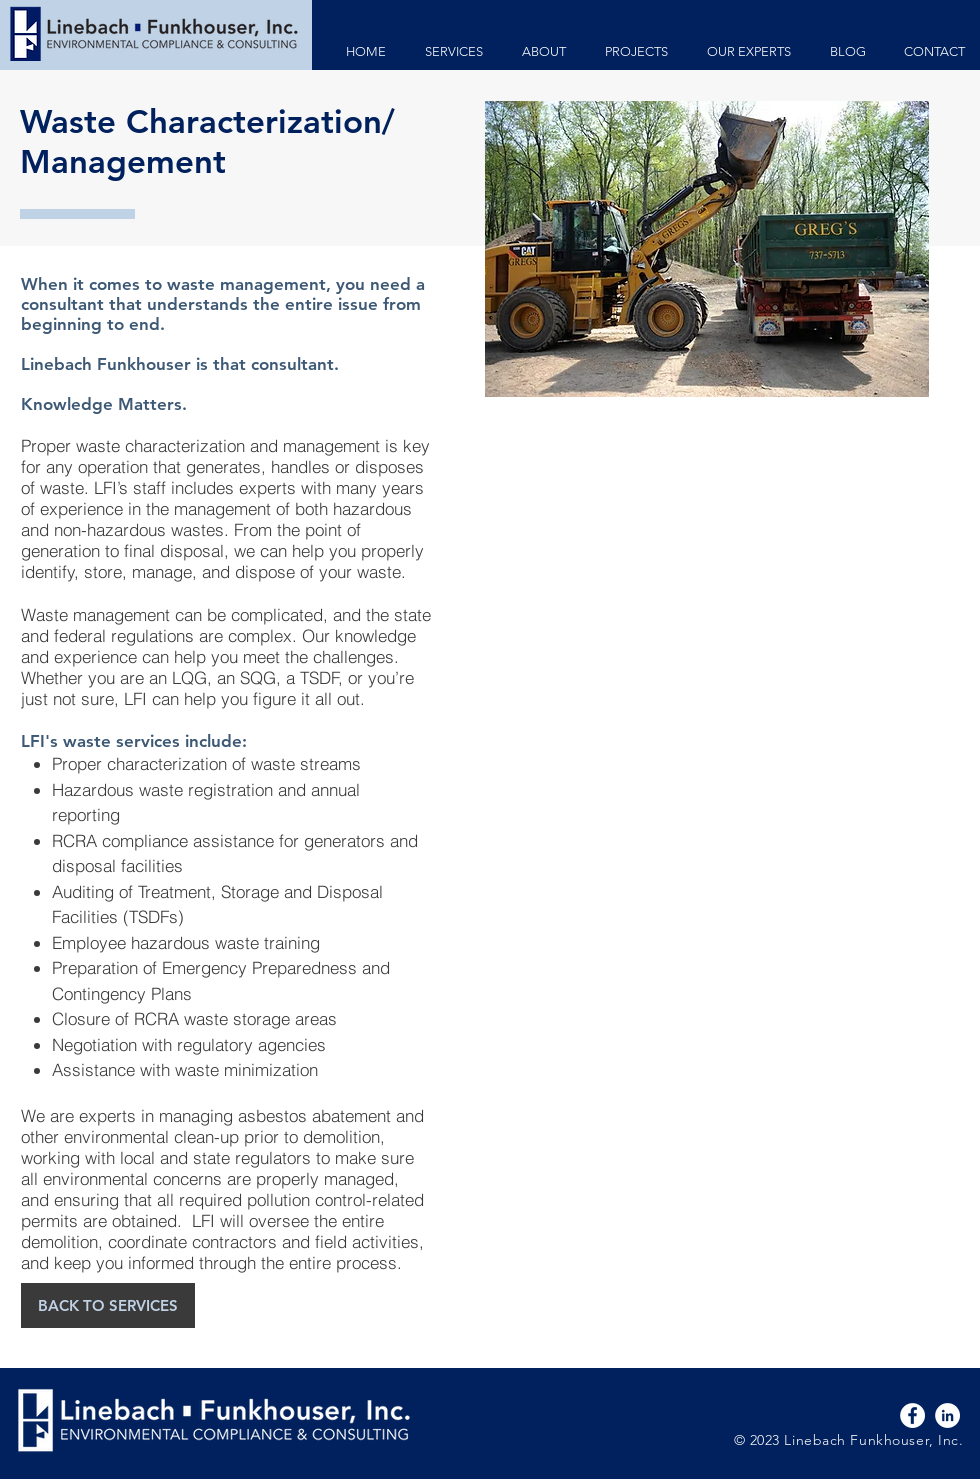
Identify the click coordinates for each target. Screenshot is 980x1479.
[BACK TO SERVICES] (108, 1305)
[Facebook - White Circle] (912, 1415)
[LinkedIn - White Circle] (947, 1415)
